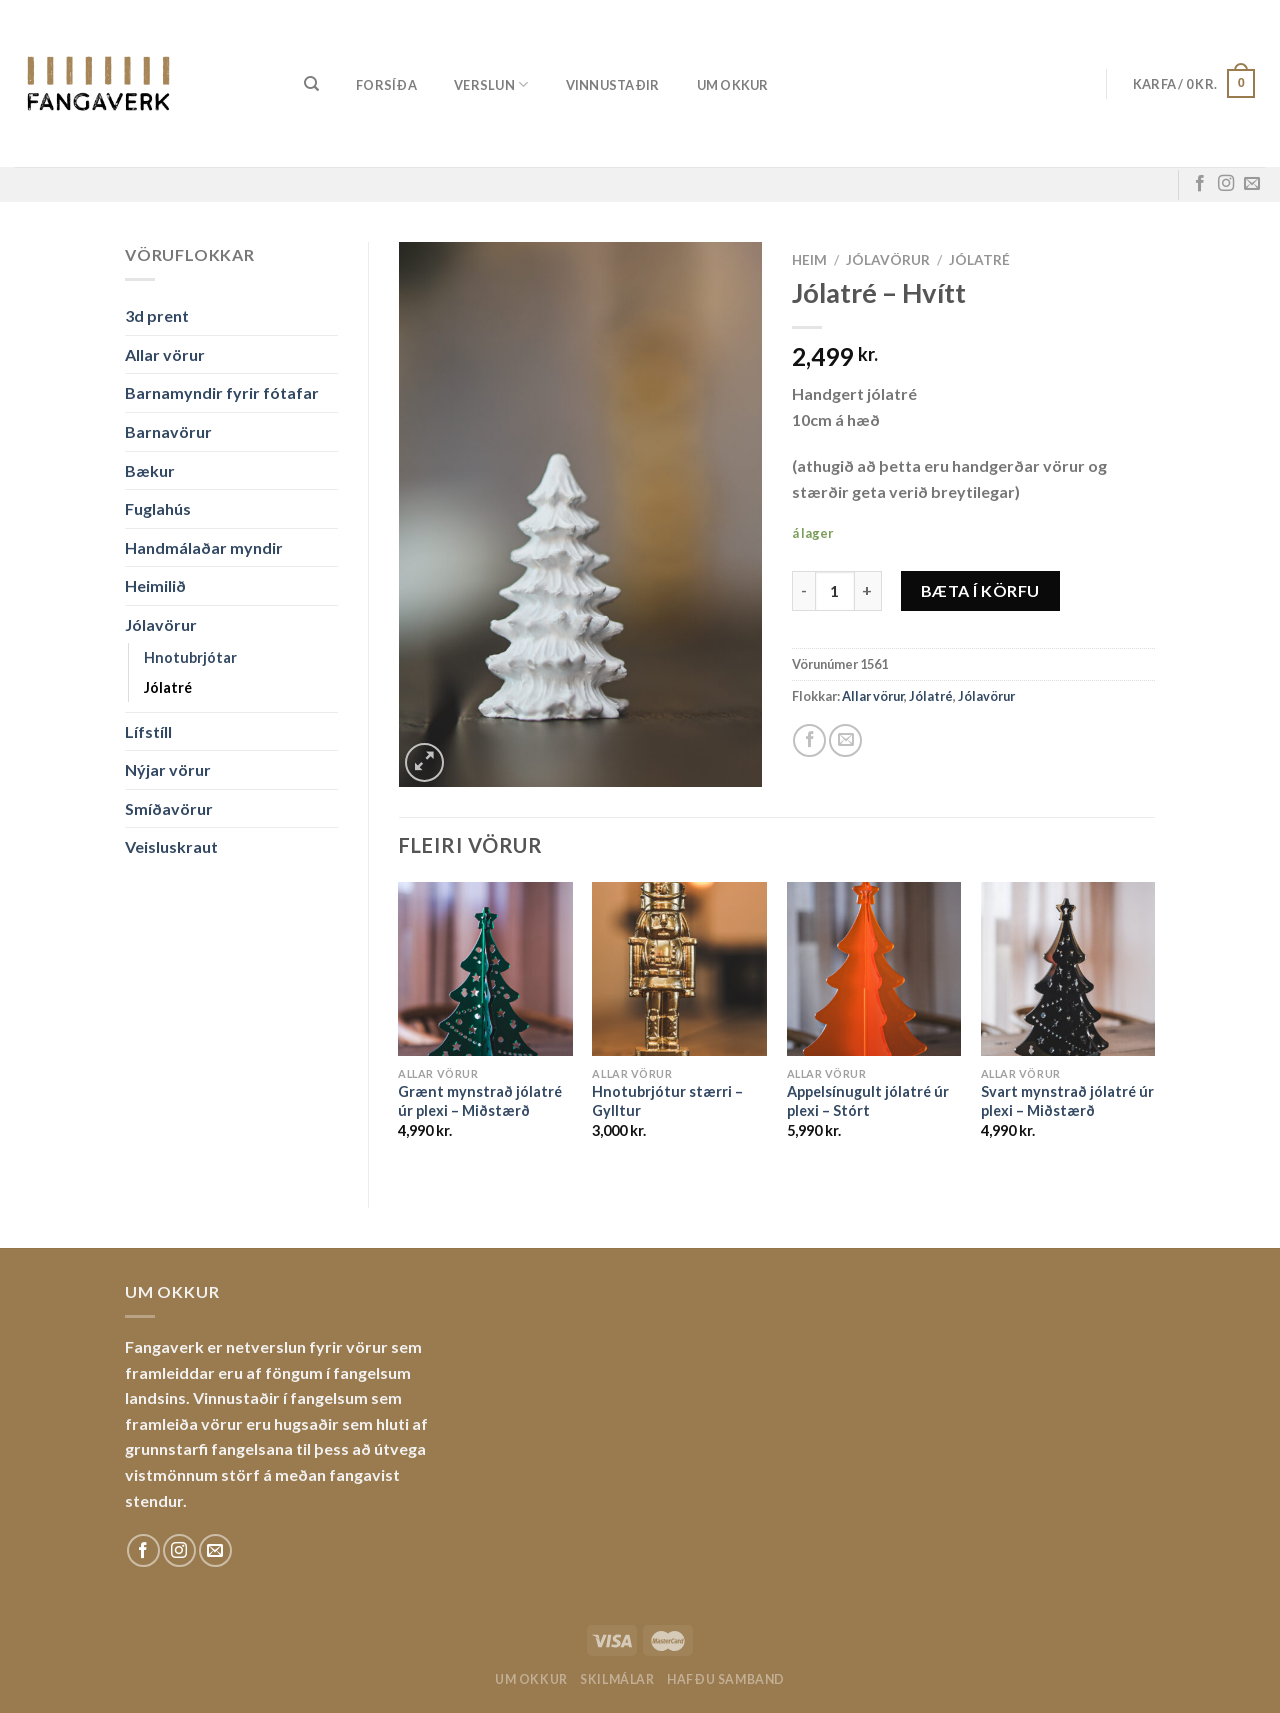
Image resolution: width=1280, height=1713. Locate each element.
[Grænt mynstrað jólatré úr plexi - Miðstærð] (485, 969)
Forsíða (386, 85)
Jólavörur (161, 624)
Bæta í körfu (980, 590)
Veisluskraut (171, 846)
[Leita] (311, 84)
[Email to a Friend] (845, 740)
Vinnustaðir (613, 85)
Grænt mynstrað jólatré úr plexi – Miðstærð (480, 1101)
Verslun (491, 84)
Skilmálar (617, 1679)
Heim (809, 260)
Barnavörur (168, 431)
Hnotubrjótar (190, 657)
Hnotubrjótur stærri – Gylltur (667, 1101)
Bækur (150, 470)
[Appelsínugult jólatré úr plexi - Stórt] (874, 969)
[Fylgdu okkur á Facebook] (1200, 184)
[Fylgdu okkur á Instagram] (1226, 184)
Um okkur (733, 85)
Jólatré (168, 687)
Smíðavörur (169, 808)
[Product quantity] (835, 591)
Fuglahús (158, 508)
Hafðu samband (726, 1679)
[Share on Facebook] (809, 740)
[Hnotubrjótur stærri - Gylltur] (679, 969)
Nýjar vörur (168, 769)
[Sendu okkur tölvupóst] (1252, 184)
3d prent (157, 315)
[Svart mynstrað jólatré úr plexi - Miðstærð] (1068, 969)
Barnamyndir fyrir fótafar (222, 392)
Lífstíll (148, 731)
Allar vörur (165, 354)
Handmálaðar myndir (204, 547)
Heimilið (155, 585)
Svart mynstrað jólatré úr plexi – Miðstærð (1067, 1101)
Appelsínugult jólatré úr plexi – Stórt (868, 1101)
